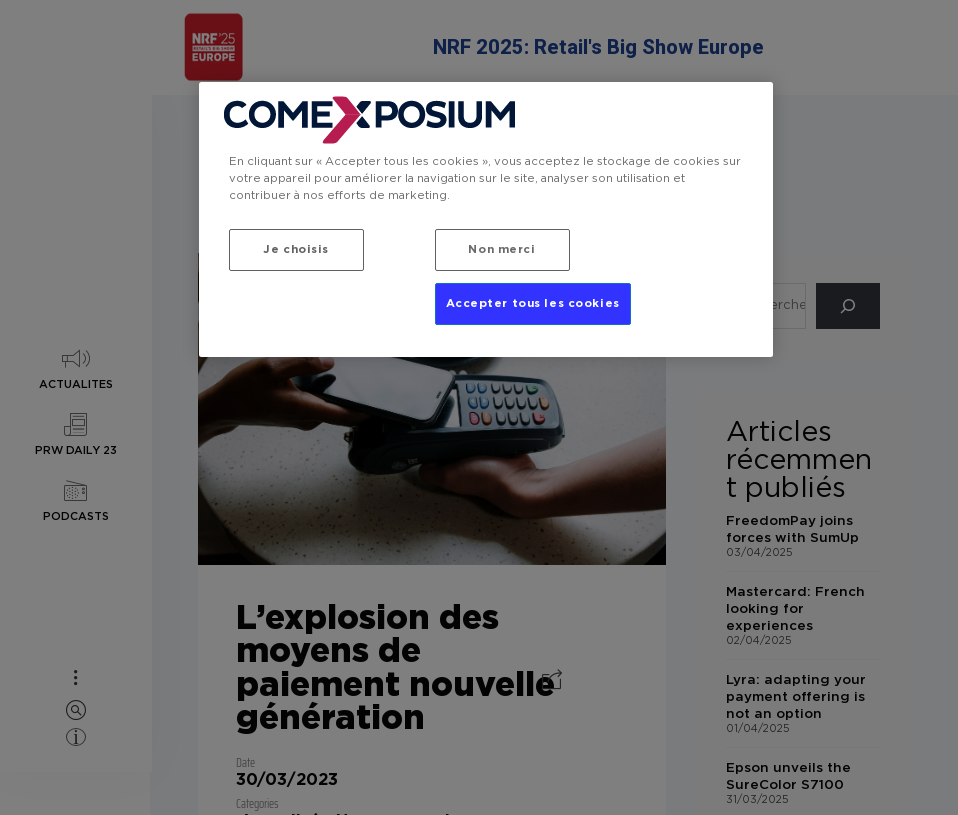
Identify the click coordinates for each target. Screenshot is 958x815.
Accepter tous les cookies (533, 304)
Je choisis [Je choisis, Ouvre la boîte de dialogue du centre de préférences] (296, 249)
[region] (486, 220)
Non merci (501, 249)
